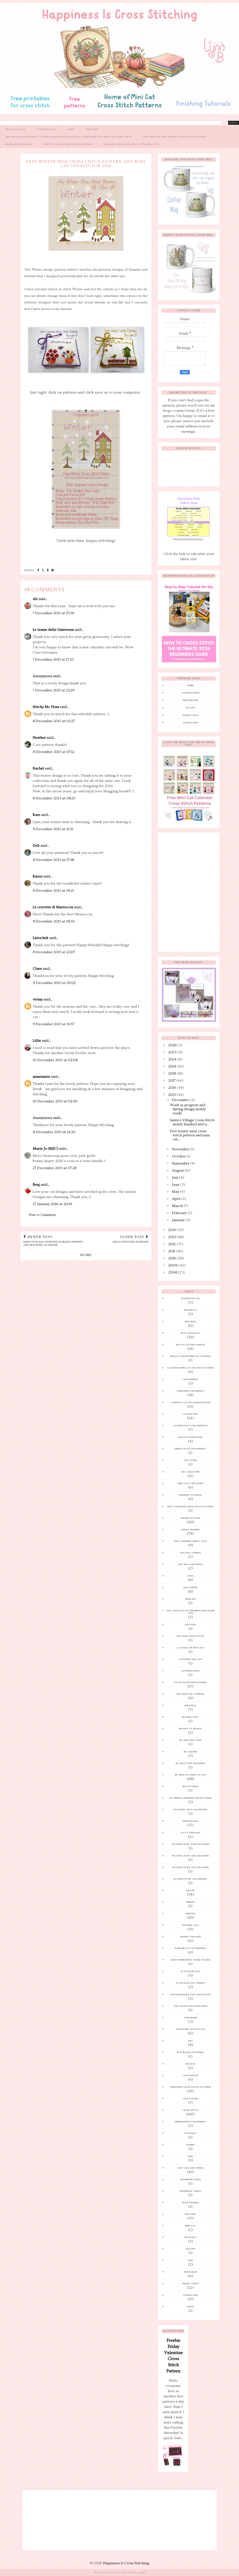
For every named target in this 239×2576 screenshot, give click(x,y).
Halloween (190, 1587)
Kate (36, 815)
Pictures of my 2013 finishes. (190, 1879)
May (176, 1192)
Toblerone (190, 2017)
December (181, 1100)
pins (190, 2260)
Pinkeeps (190, 1913)
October (179, 1156)
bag (190, 2041)
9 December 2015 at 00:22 (54, 983)
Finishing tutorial (190, 1495)
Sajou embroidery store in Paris (190, 1960)
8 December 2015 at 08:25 (54, 798)
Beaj (36, 1185)
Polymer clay (190, 1925)
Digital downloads (190, 1437)
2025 (172, 1052)
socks (190, 2306)
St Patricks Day (190, 1971)
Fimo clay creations (190, 1483)
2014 (172, 1230)
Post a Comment (42, 1215)
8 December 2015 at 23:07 (54, 952)
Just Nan (190, 1624)
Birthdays (190, 1310)
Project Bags (190, 715)
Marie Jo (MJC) (45, 1149)
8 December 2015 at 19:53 (54, 921)
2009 (173, 1265)
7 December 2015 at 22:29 (54, 690)
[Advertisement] (189, 892)
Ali (35, 599)
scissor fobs (190, 2295)
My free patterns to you (190, 1775)
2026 (173, 1045)
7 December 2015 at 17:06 (53, 613)
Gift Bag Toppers (190, 1553)
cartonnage (190, 2075)
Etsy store (190, 1460)
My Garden (190, 1752)
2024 (172, 1059)
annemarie (41, 1077)
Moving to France (190, 1728)
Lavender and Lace (191, 1659)
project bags (190, 2283)
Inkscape (190, 1599)
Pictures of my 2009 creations (190, 1844)
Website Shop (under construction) (68, 144)
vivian (38, 999)
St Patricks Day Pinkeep (190, 1983)
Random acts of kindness (190, 1948)
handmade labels (190, 2191)
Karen (37, 876)
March (178, 1206)
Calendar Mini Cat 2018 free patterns (190, 1368)
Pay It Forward (190, 1832)
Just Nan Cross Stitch (190, 1636)
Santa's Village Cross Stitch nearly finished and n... (192, 1122)
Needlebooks (190, 700)
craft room (190, 2098)
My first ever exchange (190, 1763)
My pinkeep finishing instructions (191, 1798)
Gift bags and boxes (190, 1564)
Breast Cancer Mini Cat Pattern (190, 1356)
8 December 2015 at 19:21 (53, 891)
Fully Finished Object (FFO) (190, 1541)
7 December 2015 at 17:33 (53, 659)
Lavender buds (190, 1671)
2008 (173, 1272)
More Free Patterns (19, 144)
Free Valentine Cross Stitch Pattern (190, 1506)
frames (190, 2145)
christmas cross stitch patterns (190, 2087)
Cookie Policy (46, 129)
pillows (190, 2249)
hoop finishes (190, 2202)
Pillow (190, 1890)
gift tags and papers (191, 2168)
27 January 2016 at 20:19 (52, 1204)
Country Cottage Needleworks (190, 1402)
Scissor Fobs (190, 722)
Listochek (40, 938)
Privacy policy (16, 129)
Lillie (37, 1041)
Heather (39, 738)
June (176, 1185)
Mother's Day (190, 1717)
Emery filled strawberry (190, 1449)
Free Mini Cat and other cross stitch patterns (175, 137)
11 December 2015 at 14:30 (54, 1132)
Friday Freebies (190, 1529)
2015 (172, 1095)
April (176, 1199)
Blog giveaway (190, 1333)
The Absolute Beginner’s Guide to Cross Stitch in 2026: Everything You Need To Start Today (69, 137)
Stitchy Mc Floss (46, 707)
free (190, 2156)
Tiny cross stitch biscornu (190, 2006)
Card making (190, 1379)
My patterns (190, 1786)
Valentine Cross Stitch (190, 2029)
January (178, 1220)
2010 (172, 1258)
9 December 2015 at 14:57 (53, 1024)
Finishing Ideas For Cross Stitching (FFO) (131, 144)
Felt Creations (190, 1472)
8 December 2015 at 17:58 (53, 860)
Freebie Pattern (190, 1518)
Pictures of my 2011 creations (190, 1867)
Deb (36, 846)
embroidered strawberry (190, 2121)
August (178, 1170)
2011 (172, 1251)
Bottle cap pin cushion (190, 1344)
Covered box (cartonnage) (190, 1425)
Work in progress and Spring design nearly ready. (188, 1109)
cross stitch (190, 2110)
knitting (190, 2214)
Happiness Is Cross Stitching (126, 2563)
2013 (172, 1237)
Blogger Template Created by (119, 2572)
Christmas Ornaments (190, 1391)
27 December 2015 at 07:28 (55, 1168)
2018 (172, 1073)
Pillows (190, 708)
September (181, 1163)
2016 (172, 1088)
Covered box (190, 1414)
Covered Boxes (190, 693)
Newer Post (54, 1241)
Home (70, 129)
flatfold (190, 2133)
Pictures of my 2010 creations (190, 1856)
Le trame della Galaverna (53, 630)
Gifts (190, 1576)
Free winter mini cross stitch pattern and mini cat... (190, 1135)
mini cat (190, 2226)
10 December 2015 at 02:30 (55, 1101)
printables (190, 2272)
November (181, 1149)
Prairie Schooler (190, 1936)
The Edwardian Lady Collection (190, 1994)
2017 (172, 1081)
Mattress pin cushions (190, 1694)
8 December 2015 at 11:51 (53, 829)
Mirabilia (190, 1705)
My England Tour (190, 1740)
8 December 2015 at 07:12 (53, 752)
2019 (172, 1066)
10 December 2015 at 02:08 (55, 1060)
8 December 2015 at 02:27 (54, 721)
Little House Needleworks (190, 1682)
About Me (92, 129)
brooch (190, 2064)
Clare (37, 969)
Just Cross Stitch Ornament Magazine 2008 (191, 1611)
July (175, 1177)
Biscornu (190, 1321)
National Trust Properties (190, 1809)
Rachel (38, 768)
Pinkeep (190, 1902)
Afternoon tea (190, 1298)
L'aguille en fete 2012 (190, 1647)
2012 (172, 1244)
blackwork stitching (190, 2052)
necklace (190, 2237)
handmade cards (190, 2179)
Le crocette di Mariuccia (53, 907)
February (179, 1213)
